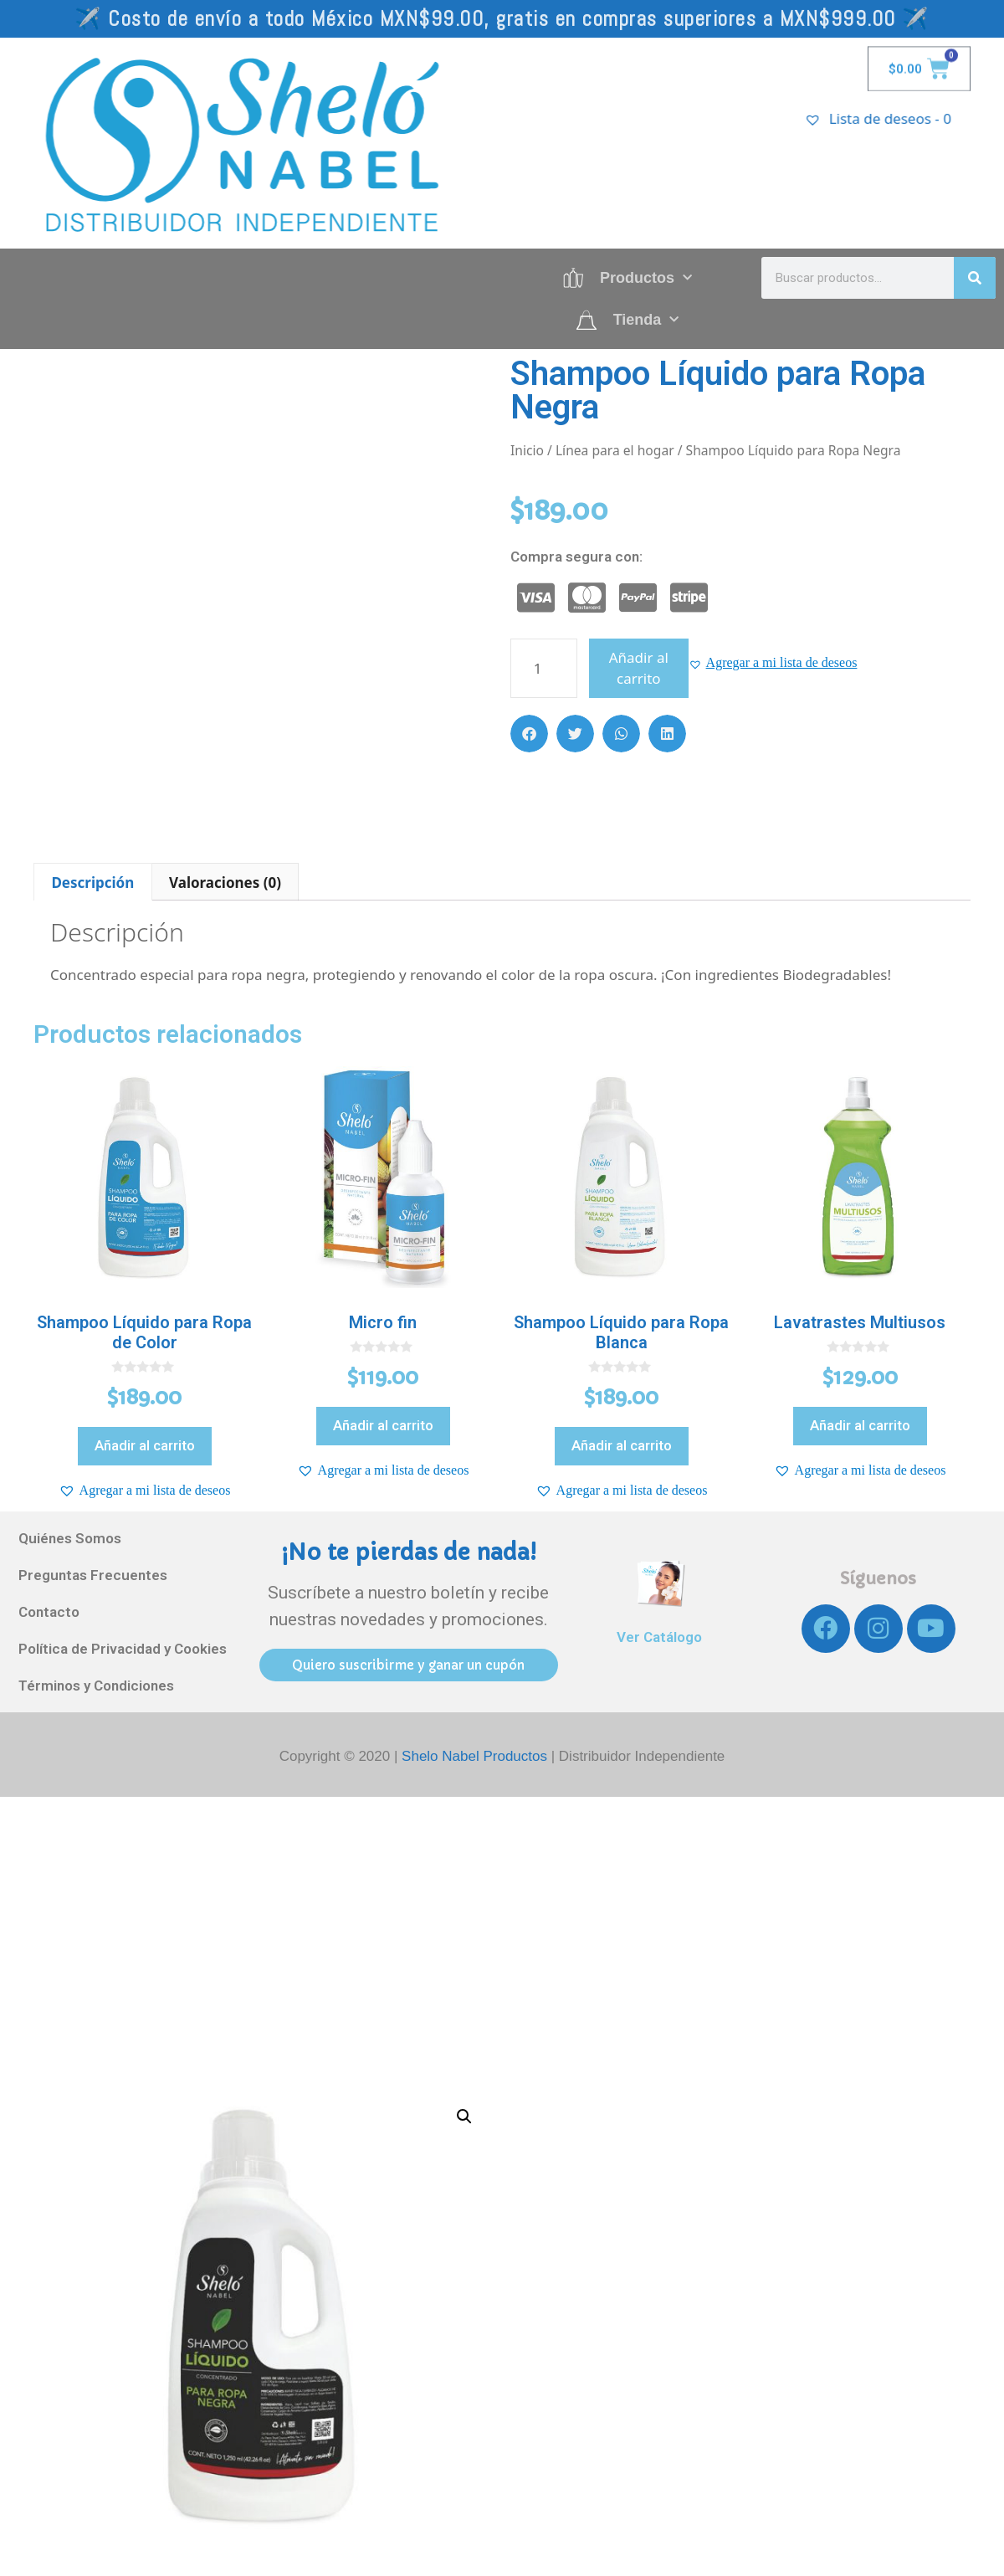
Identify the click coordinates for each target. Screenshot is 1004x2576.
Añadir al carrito (638, 668)
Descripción (92, 882)
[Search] (975, 278)
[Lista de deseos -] (905, 118)
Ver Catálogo (659, 1637)
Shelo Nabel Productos (476, 1756)
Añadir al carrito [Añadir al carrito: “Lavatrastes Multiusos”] (860, 1425)
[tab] (92, 882)
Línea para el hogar (615, 450)
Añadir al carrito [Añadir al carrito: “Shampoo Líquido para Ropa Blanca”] (621, 1445)
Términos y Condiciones (96, 1685)
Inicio (527, 450)
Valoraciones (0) (225, 882)
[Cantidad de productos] (543, 668)
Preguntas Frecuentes (92, 1575)
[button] (773, 663)
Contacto (48, 1612)
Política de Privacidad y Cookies (122, 1648)
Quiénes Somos (69, 1538)
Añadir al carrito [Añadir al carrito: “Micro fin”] (383, 1425)
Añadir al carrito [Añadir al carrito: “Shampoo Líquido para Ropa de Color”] (145, 1445)
